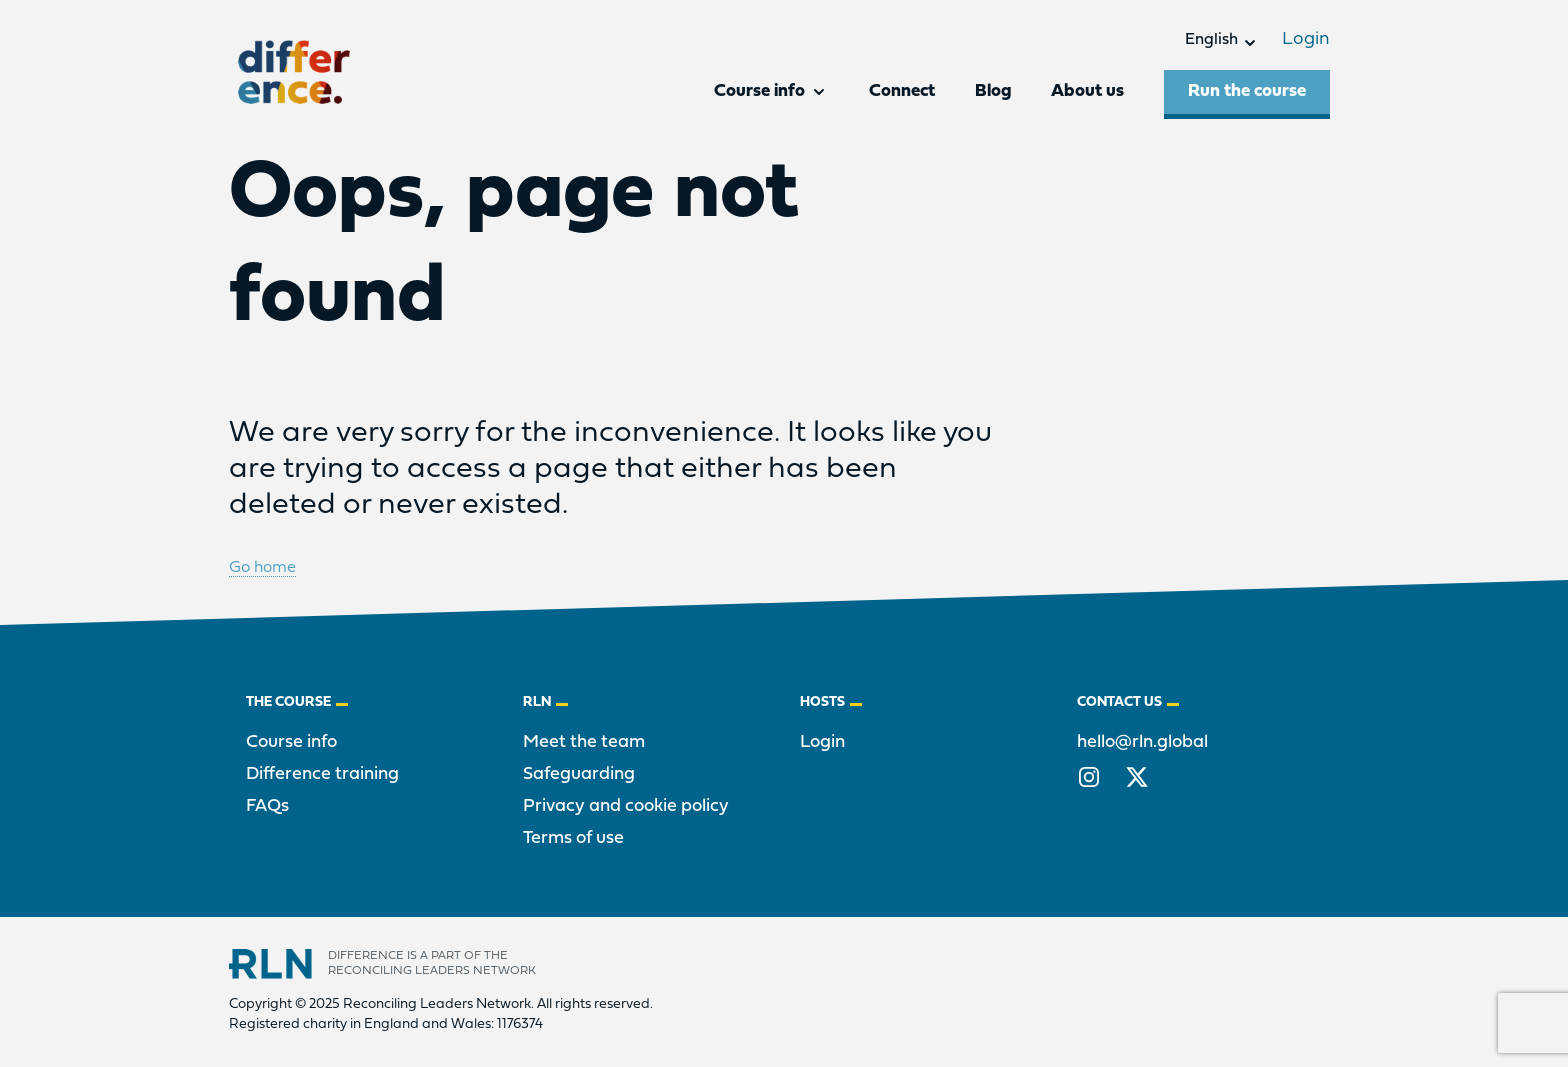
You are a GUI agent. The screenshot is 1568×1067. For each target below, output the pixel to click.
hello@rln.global (1142, 742)
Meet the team (584, 742)
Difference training (322, 774)
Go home (262, 568)
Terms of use (573, 838)
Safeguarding (579, 774)
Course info (291, 742)
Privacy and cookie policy (626, 806)
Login (1306, 39)
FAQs (267, 806)
